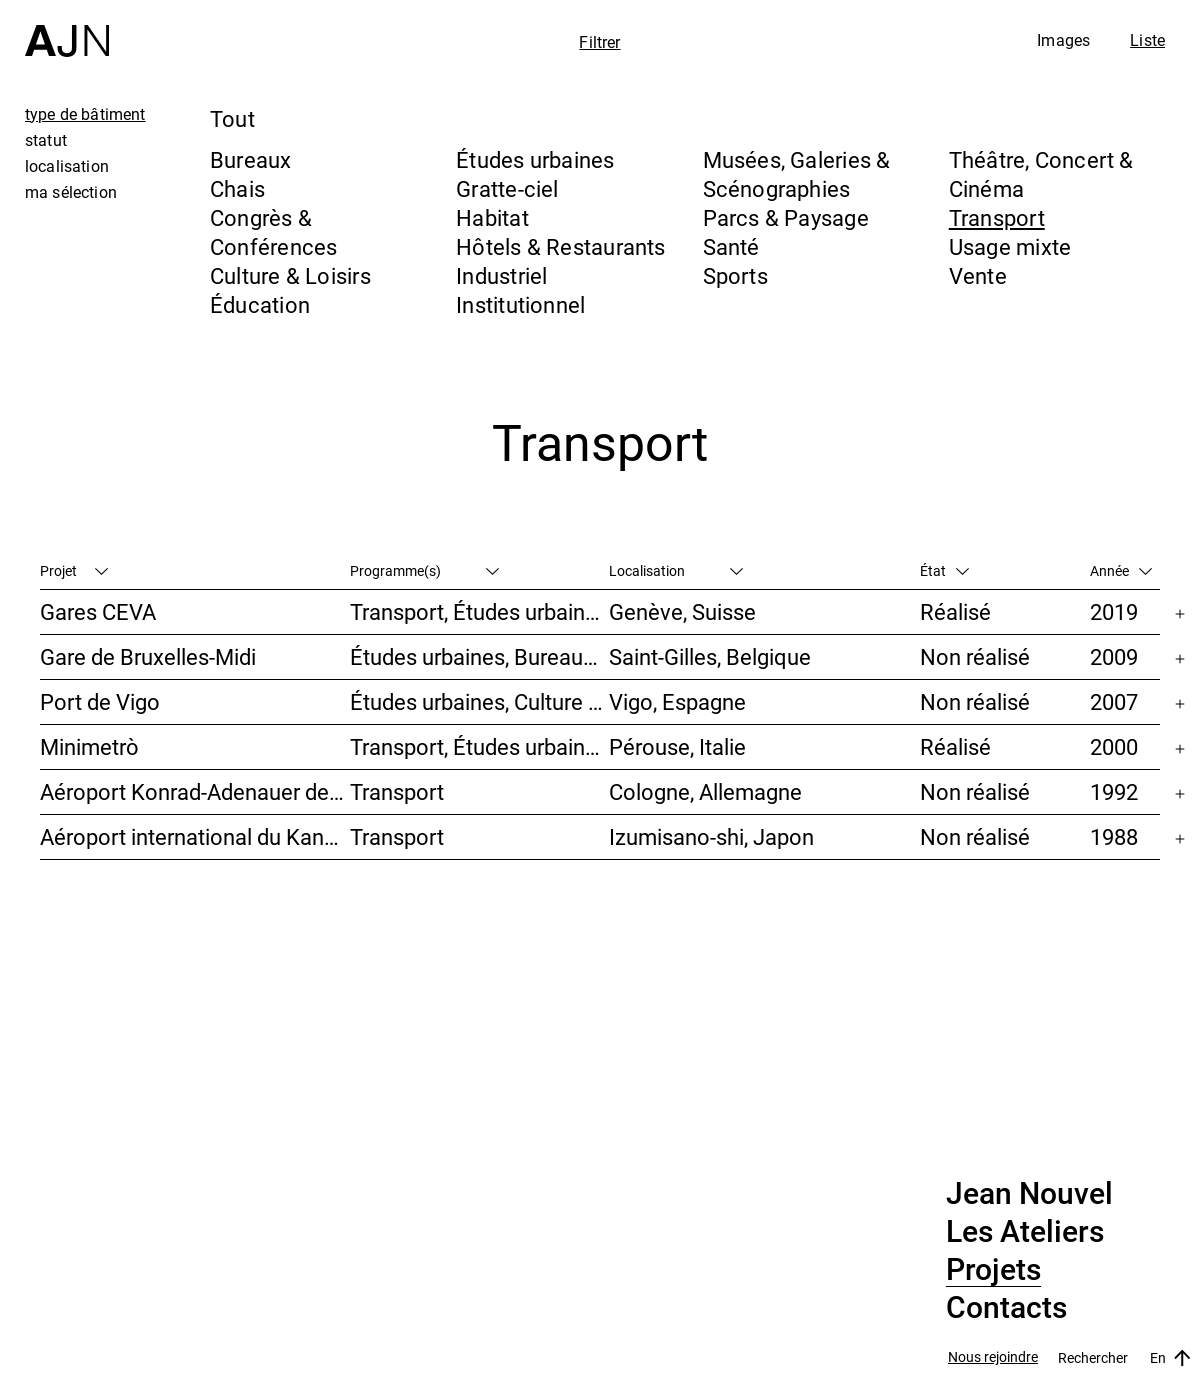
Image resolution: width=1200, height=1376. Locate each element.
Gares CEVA (98, 611)
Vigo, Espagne (677, 701)
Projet (74, 570)
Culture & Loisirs (290, 275)
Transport (997, 217)
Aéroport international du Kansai (195, 836)
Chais (237, 188)
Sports (735, 275)
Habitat (492, 217)
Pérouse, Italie (677, 746)
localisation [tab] (67, 166)
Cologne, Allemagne (705, 791)
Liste (1147, 40)
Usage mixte (1010, 246)
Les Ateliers (1025, 1232)
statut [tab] (46, 140)
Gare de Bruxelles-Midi (148, 656)
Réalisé (955, 611)
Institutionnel (520, 304)
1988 (1114, 836)
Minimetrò (89, 746)
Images (1063, 40)
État (944, 570)
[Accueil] (67, 28)
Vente (978, 275)
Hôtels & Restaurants (560, 246)
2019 (1114, 611)
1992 (1114, 791)
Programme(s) (424, 570)
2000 (1114, 746)
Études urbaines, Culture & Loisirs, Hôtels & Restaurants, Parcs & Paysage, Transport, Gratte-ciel (479, 701)
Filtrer (599, 42)
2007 (1114, 701)
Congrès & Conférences (273, 232)
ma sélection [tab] (71, 192)
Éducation (260, 304)
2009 (1114, 656)
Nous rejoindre (993, 1357)
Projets (993, 1270)
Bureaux (251, 159)
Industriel (501, 275)
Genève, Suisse (682, 611)
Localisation (676, 570)
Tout (232, 118)
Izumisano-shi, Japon (711, 836)
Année (1121, 570)
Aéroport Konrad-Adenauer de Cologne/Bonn (195, 791)
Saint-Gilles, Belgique (710, 656)
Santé (731, 246)
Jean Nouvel (1029, 1194)
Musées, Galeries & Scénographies (797, 174)
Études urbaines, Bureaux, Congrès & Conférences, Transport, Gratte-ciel (479, 656)
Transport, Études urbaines (479, 611)
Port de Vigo (100, 701)
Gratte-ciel (507, 188)
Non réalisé (975, 656)
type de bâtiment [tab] (85, 114)
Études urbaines (535, 159)
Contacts (1006, 1308)
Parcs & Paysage (786, 217)
